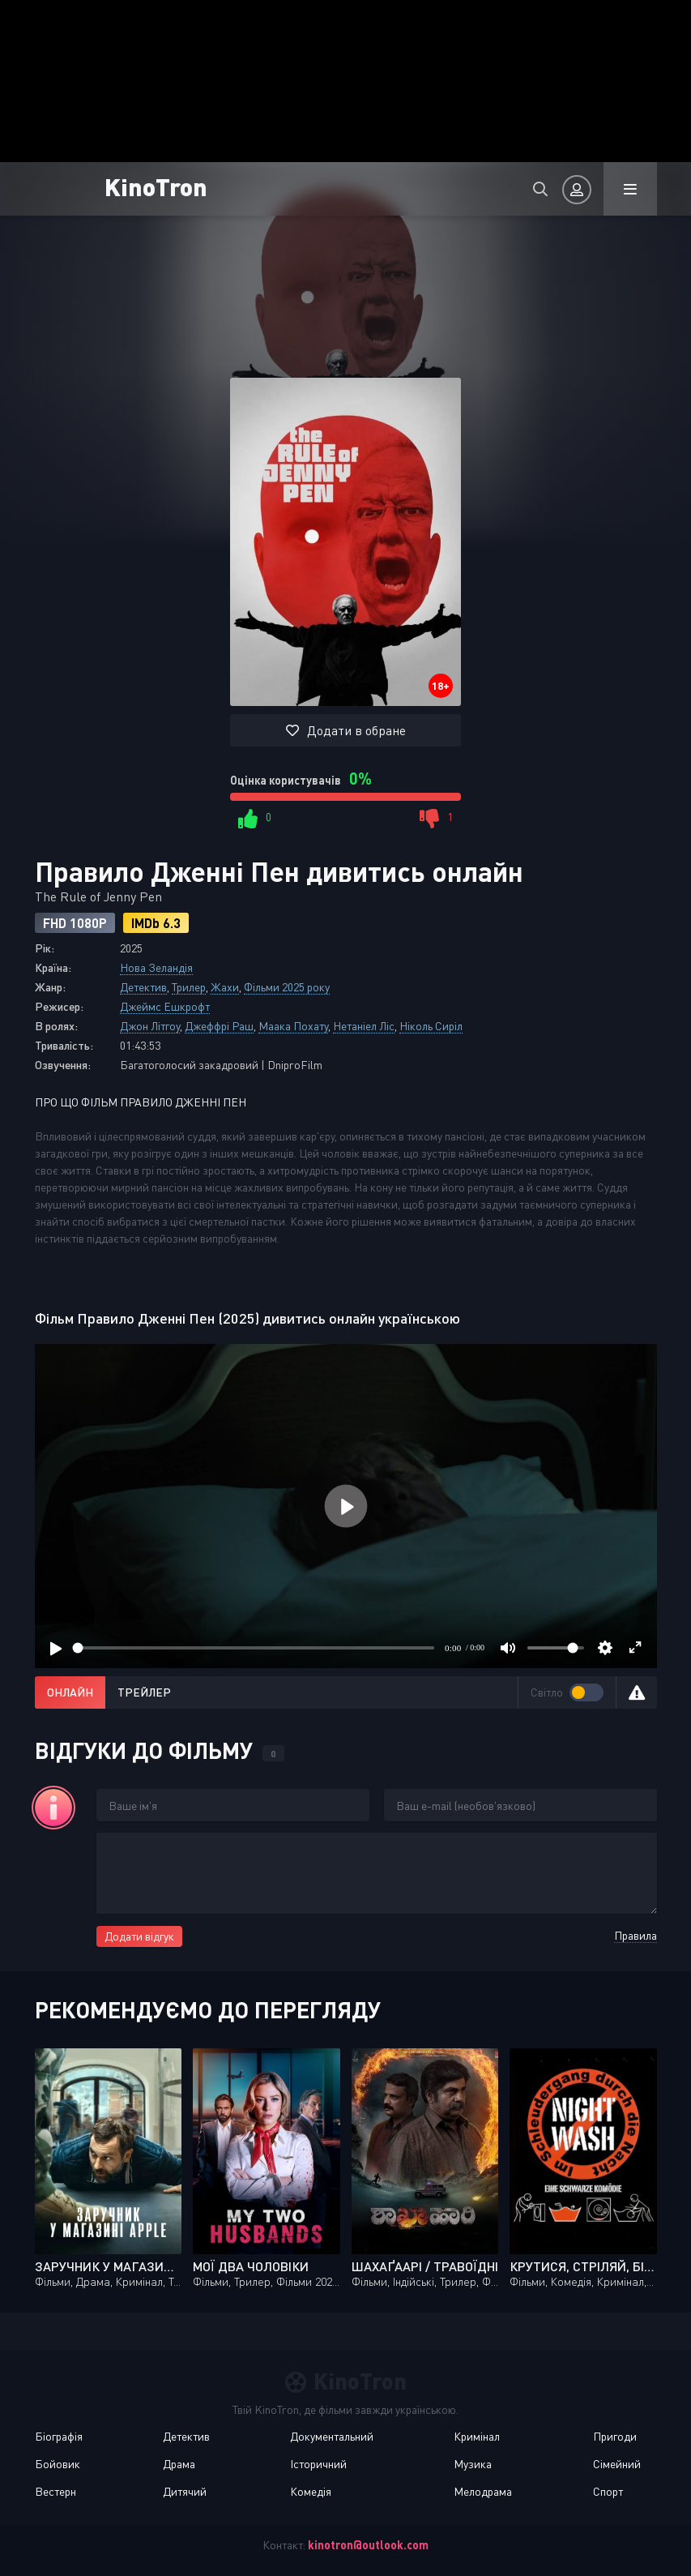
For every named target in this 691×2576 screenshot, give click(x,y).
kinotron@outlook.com (368, 2545)
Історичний (318, 2464)
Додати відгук (139, 1936)
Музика (473, 2464)
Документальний (331, 2436)
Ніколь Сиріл (431, 1026)
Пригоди (615, 2436)
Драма (179, 2464)
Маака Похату (293, 1026)
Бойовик (57, 2464)
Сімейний (617, 2464)
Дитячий (185, 2491)
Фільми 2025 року (287, 987)
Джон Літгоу (150, 1026)
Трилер (189, 987)
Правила (635, 1935)
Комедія (310, 2491)
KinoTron (156, 186)
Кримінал (477, 2436)
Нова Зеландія (156, 967)
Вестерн (55, 2491)
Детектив (143, 987)
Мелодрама (483, 2491)
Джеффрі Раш (219, 1026)
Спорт (608, 2491)
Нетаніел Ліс (364, 1026)
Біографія (59, 2436)
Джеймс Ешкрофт (165, 1006)
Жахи (225, 987)
